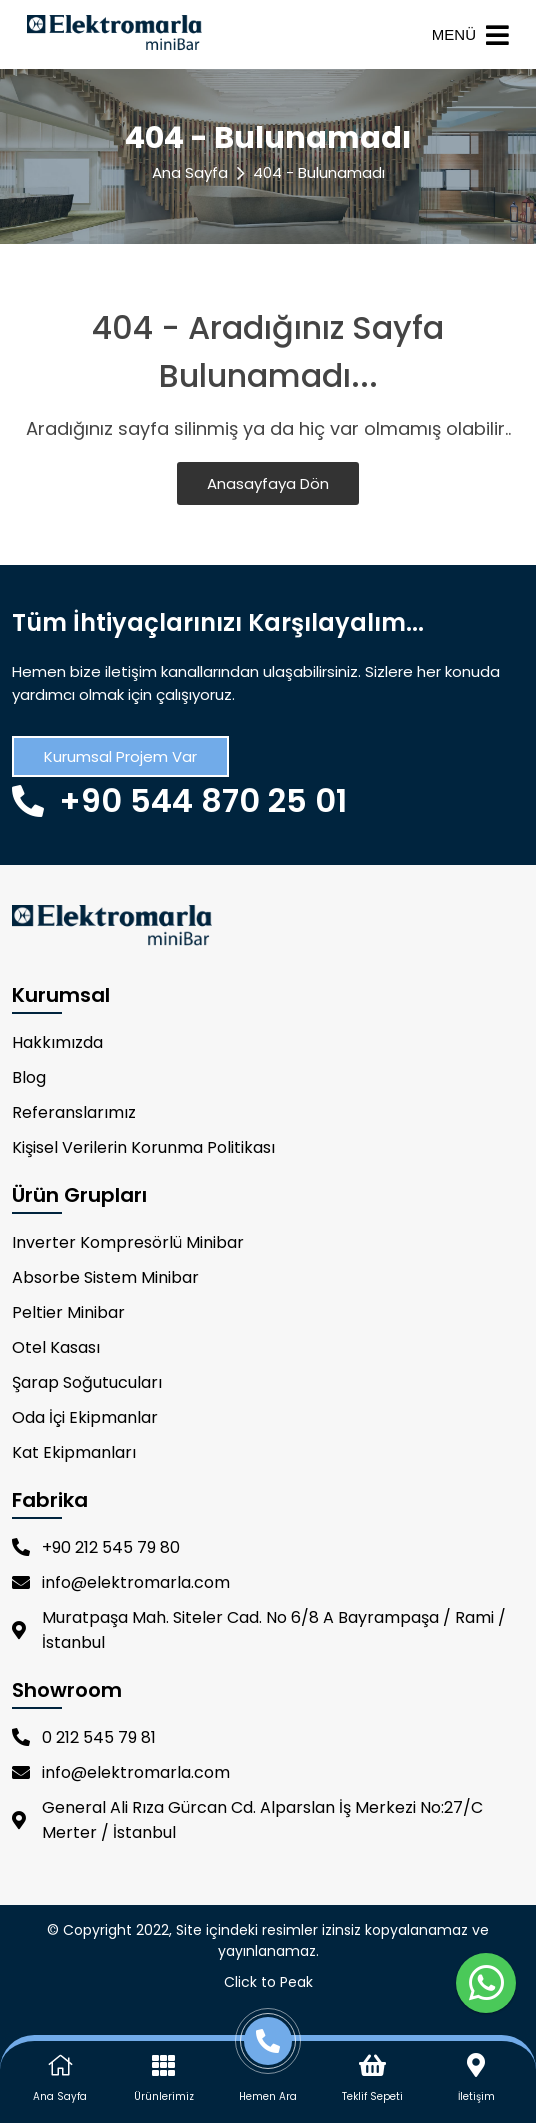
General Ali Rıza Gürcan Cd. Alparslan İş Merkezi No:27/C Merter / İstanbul (247, 1820)
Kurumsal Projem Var (120, 756)
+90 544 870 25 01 (179, 800)
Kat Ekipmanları (74, 1452)
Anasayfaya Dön (268, 483)
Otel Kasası (56, 1347)
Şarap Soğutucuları (87, 1382)
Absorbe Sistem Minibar (105, 1277)
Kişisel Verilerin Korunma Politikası (143, 1147)
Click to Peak (268, 1982)
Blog (29, 1077)
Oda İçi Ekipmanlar (85, 1417)
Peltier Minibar (68, 1312)
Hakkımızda (57, 1042)
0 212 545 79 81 (84, 1737)
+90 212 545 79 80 (96, 1547)
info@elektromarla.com (121, 1582)
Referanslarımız (74, 1112)
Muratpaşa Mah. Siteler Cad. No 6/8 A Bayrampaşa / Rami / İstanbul (259, 1630)
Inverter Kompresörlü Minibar (128, 1242)
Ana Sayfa (190, 172)
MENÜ (470, 35)
